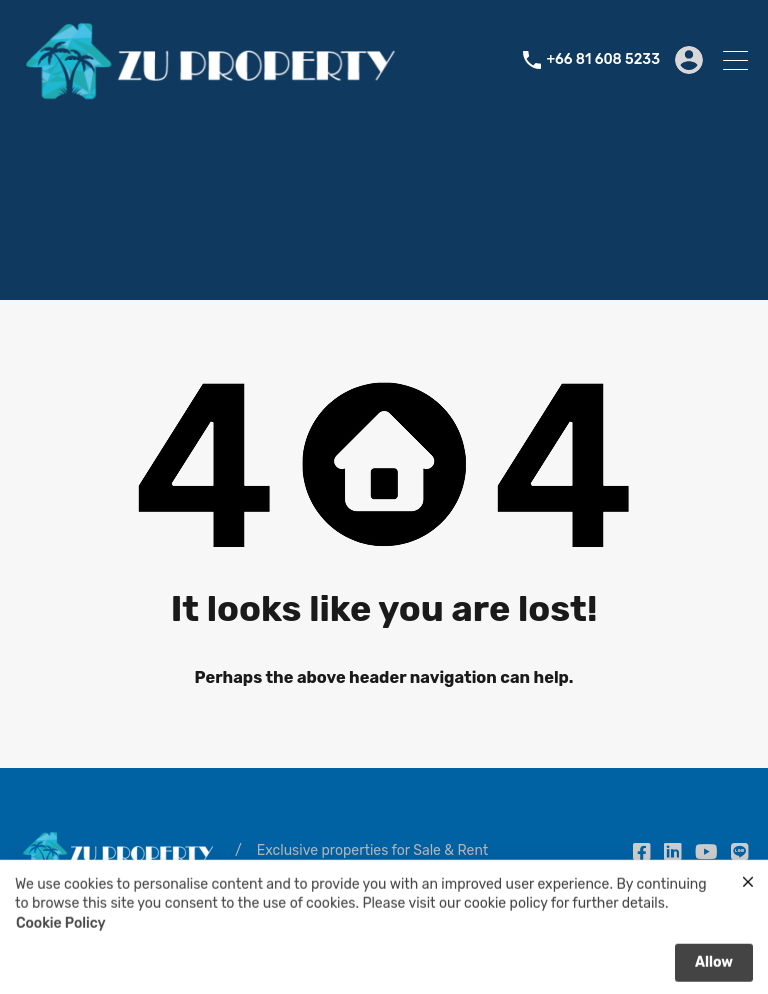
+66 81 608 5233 (603, 60)
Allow (714, 967)
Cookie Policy (60, 928)
